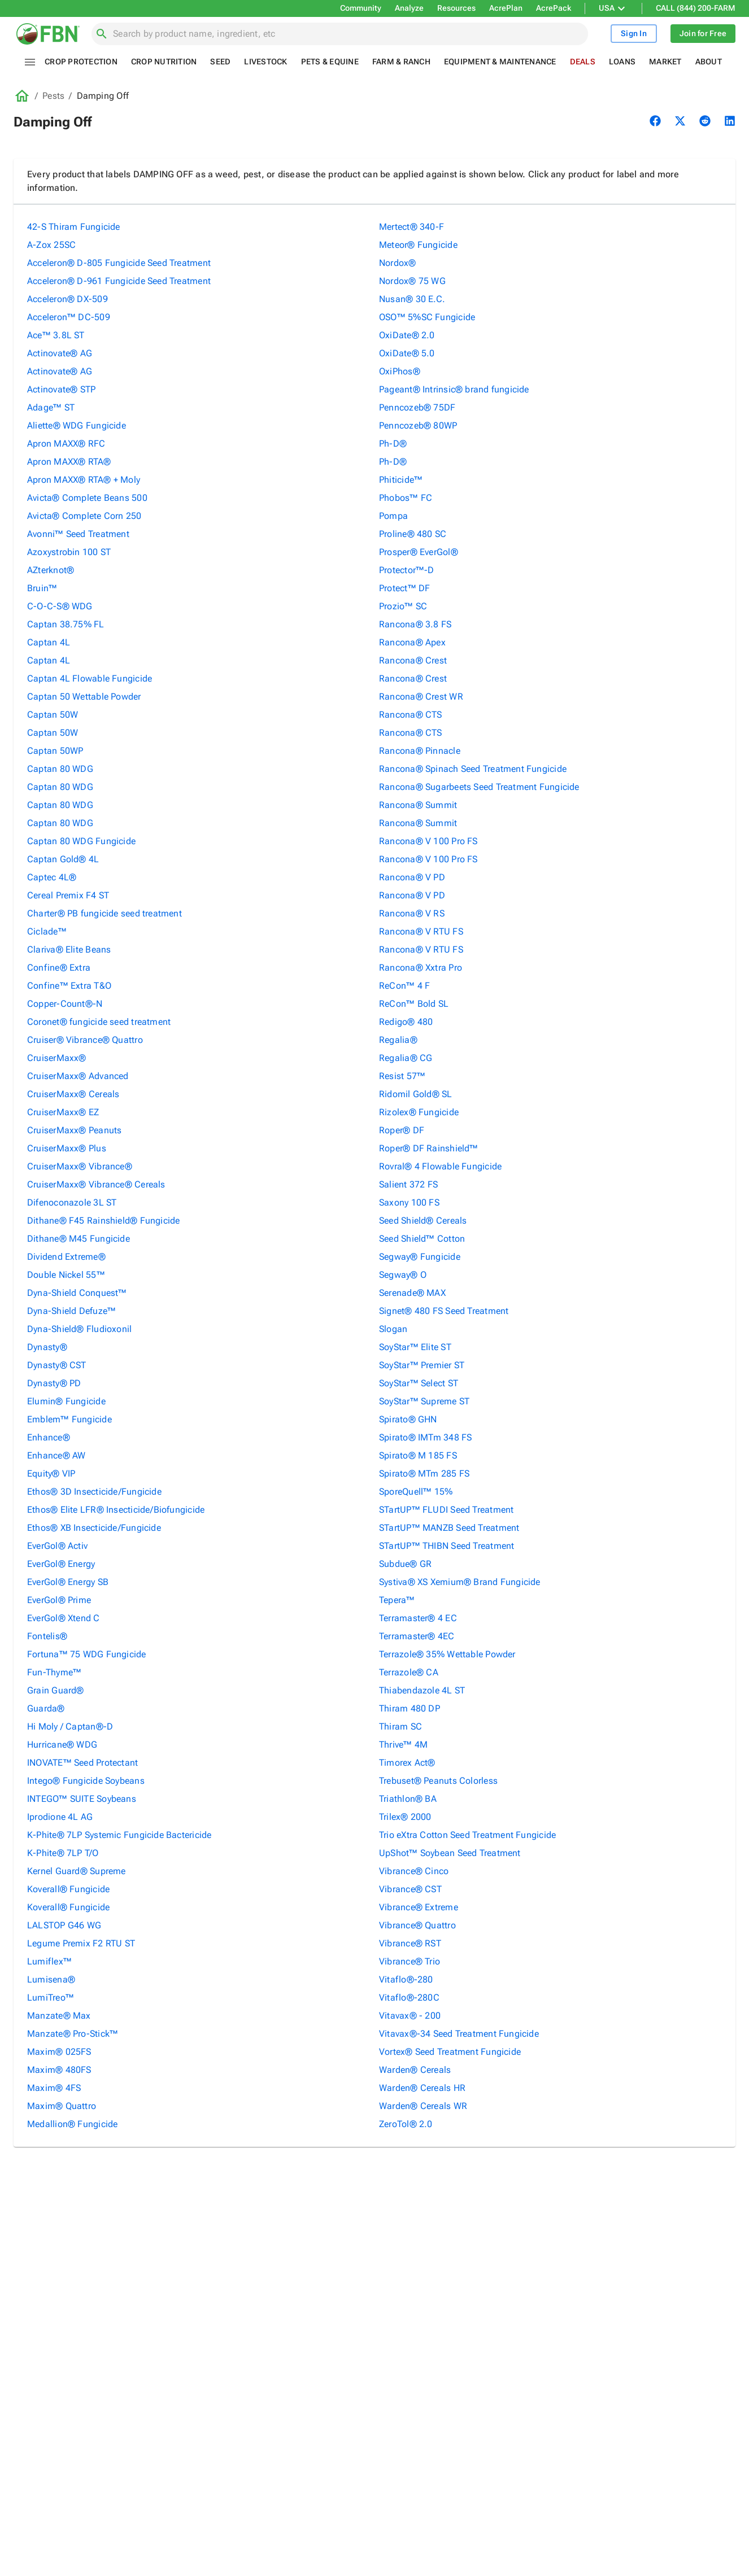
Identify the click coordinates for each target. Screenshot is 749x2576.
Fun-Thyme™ (54, 1672)
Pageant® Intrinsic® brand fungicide (454, 389)
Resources (456, 7)
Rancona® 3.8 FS (415, 624)
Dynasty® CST (56, 1365)
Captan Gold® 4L (63, 859)
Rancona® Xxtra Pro (420, 967)
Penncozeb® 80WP (418, 425)
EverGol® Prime (59, 1600)
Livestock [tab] (265, 62)
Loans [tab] (622, 62)
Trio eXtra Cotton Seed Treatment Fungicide (467, 1835)
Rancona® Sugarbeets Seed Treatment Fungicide (479, 786)
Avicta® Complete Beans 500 (87, 497)
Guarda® (46, 1708)
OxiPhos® (399, 371)
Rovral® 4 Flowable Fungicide (440, 1166)
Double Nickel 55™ (66, 1274)
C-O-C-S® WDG (60, 606)
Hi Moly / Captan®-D (70, 1726)
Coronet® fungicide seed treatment (99, 1021)
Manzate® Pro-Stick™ (72, 2033)
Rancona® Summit (418, 805)
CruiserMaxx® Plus (66, 1148)
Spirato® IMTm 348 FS (425, 1437)
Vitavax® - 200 (410, 2015)
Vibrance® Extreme (418, 1907)
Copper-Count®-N (64, 1003)
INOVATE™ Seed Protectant (82, 1762)
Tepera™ (397, 1600)
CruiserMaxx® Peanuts (74, 1130)
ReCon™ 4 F (404, 985)
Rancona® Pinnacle (419, 750)
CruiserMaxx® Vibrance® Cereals (96, 1184)
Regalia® (398, 1039)
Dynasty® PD (54, 1383)
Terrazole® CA (408, 1672)
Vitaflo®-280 (406, 1979)
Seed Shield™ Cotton (422, 1238)
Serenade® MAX (412, 1292)
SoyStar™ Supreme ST (424, 1401)
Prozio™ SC (403, 606)
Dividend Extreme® (66, 1256)
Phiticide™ (401, 479)
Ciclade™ (47, 931)
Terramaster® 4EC (417, 1636)
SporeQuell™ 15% (415, 1491)
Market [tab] (665, 62)
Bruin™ (42, 588)
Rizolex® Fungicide (419, 1112)
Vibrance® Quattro (417, 1925)
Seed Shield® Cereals (423, 1220)
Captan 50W (52, 714)
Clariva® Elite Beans (69, 949)
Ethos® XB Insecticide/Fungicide (94, 1527)
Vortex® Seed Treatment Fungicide (450, 2051)
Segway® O (402, 1274)
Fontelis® (47, 1636)
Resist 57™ (402, 1076)
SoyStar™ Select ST (418, 1383)
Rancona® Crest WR (421, 696)
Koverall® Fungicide (68, 1889)
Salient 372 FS (408, 1184)
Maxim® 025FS (59, 2051)
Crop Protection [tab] (81, 62)
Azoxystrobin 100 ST (69, 552)
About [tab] (709, 62)
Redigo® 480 (406, 1021)
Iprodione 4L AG (60, 1816)
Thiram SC (400, 1726)
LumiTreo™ (50, 1997)
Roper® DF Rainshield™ (428, 1148)
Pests (53, 95)
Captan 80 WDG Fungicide (81, 841)
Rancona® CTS (410, 714)
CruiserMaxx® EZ (63, 1112)
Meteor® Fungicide (418, 244)
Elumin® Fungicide (66, 1401)
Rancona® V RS (412, 913)
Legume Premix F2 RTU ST (81, 1943)
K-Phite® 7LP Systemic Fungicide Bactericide (119, 1835)
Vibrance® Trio (409, 1961)
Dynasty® (47, 1347)
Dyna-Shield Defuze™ (71, 1311)
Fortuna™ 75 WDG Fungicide (86, 1654)
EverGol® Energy (61, 1563)
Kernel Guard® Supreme (76, 1871)
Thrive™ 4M (403, 1744)
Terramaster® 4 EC (418, 1618)
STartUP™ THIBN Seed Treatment (446, 1545)
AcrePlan (505, 7)
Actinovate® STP (61, 389)
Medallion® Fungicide (72, 2124)
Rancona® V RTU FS (421, 931)
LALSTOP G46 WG (64, 1925)
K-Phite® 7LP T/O (63, 1853)
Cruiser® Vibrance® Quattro (85, 1039)
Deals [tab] (582, 62)
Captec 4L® (51, 877)
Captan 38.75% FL (65, 624)
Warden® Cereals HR (422, 2087)
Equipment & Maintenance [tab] (500, 62)
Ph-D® (393, 443)
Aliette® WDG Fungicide (76, 425)
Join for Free (702, 33)
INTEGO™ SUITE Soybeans (81, 1798)
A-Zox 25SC (51, 244)
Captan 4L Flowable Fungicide (89, 678)
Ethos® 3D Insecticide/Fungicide (94, 1491)
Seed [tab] (220, 62)
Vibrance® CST (410, 1889)
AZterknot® (50, 570)
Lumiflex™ (49, 1961)
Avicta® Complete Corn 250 (84, 515)
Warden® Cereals (415, 2069)
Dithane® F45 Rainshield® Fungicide (103, 1220)
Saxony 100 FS (409, 1202)
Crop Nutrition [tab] (164, 62)
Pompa (393, 515)
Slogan (393, 1329)
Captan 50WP (55, 750)
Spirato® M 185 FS (418, 1455)
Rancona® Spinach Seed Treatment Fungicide (473, 768)
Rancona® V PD (412, 877)
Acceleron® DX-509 (67, 299)
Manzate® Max (59, 2015)
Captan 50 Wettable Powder (84, 696)
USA (613, 8)
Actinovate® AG (59, 353)
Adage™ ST (51, 407)
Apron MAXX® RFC (66, 443)
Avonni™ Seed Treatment (78, 534)
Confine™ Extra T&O (69, 985)
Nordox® (397, 262)
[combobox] (345, 34)
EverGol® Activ (57, 1545)
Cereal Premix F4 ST (68, 895)
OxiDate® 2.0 (407, 335)
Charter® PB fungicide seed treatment (104, 913)
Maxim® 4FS (54, 2087)
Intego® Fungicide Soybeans (86, 1780)
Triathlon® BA (408, 1798)
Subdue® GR (405, 1563)
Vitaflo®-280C (409, 1997)
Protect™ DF (404, 588)
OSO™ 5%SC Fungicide (427, 317)
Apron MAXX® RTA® (69, 461)
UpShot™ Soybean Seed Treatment (450, 1853)
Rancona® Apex (412, 642)
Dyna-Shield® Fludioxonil (79, 1329)
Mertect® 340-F (411, 226)
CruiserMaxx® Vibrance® (79, 1166)
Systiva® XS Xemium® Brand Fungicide (460, 1582)
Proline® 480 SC (412, 534)
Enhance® (48, 1437)
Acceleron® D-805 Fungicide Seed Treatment (119, 262)
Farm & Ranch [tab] (401, 62)
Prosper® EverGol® (418, 552)
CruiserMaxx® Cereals (73, 1094)
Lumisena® (51, 1979)
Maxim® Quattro (61, 2106)
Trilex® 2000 (405, 1816)
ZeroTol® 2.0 (406, 2124)
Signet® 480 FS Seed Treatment (443, 1311)
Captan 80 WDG (60, 768)
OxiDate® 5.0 (407, 353)
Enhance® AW (56, 1455)
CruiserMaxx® (56, 1058)
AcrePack (553, 7)
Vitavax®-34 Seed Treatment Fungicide (459, 2033)
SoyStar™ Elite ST (415, 1347)
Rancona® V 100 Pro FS (428, 841)
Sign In (634, 33)
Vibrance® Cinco (413, 1871)
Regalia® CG (405, 1058)
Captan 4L (48, 642)
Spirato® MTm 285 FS (424, 1473)
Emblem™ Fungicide (69, 1419)
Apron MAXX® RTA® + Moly (83, 479)
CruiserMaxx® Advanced (78, 1076)
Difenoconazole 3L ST (71, 1202)
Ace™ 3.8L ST (56, 335)
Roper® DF (401, 1130)
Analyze (409, 7)
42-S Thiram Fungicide (73, 226)
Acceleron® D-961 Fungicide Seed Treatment (119, 281)
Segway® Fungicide (419, 1256)
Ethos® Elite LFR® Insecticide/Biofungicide (115, 1509)
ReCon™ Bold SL (413, 1003)
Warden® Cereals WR (423, 2106)
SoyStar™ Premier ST (421, 1365)
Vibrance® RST (410, 1943)
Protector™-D (406, 570)
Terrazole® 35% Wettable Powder (447, 1654)
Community (360, 7)
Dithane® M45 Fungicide (78, 1238)
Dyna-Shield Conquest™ (77, 1292)
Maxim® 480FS (59, 2069)
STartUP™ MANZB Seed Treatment (449, 1527)
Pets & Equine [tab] (329, 62)
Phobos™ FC (405, 497)
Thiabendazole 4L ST (422, 1690)
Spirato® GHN (408, 1419)
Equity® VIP (51, 1473)
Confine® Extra (58, 967)
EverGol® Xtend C (63, 1618)
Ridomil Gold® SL (415, 1094)
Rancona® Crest (413, 660)
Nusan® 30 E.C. (412, 299)
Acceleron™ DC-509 (68, 317)
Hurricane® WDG (62, 1744)
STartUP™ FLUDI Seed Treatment (446, 1509)
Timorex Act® (407, 1762)
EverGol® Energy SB (67, 1582)
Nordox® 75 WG (412, 281)
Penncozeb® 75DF (417, 407)
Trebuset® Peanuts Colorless (438, 1780)
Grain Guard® (55, 1690)
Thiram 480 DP (409, 1708)
